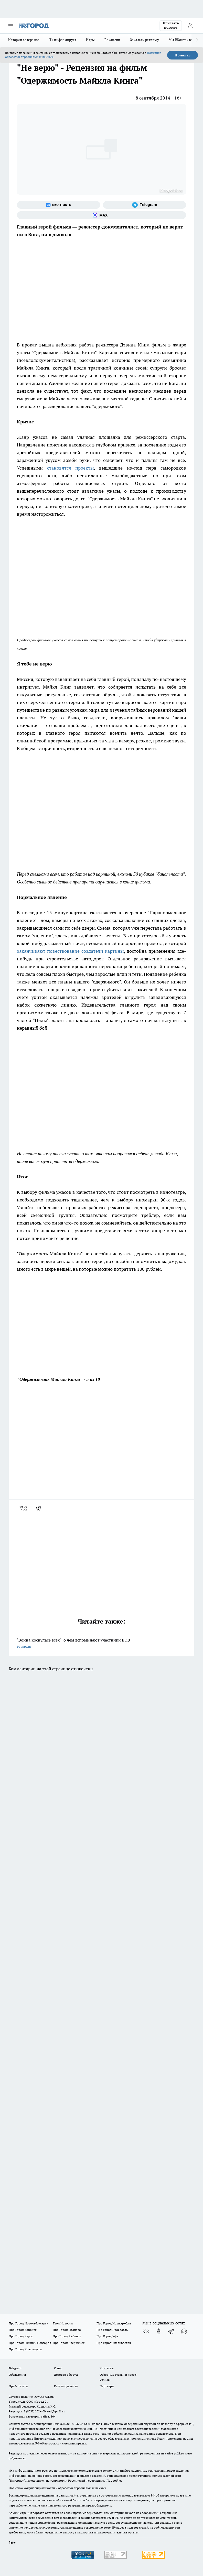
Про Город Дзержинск (68, 2343)
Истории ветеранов (24, 39)
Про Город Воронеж (23, 2330)
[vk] (23, 1508)
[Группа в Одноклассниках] (158, 2331)
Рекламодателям (66, 2386)
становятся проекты (70, 468)
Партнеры (107, 2386)
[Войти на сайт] (190, 26)
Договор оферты (66, 2374)
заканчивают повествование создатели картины (70, 951)
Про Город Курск (21, 2336)
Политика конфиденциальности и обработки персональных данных (57, 2488)
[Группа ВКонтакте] (58, 205)
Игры (90, 39)
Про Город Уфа (107, 2336)
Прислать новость (171, 25)
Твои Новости (63, 2323)
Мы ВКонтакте (180, 39)
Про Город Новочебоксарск (28, 2323)
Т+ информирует (63, 39)
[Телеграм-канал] (144, 205)
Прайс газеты (18, 2386)
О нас (58, 2368)
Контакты (107, 2368)
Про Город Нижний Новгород (30, 2343)
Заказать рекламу (144, 39)
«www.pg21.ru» (44, 2397)
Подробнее (114, 2480)
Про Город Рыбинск (67, 2336)
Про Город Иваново (67, 2330)
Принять (182, 55)
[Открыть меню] (11, 26)
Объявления (17, 2374)
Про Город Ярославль (112, 2330)
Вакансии (112, 39)
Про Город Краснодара (25, 2349)
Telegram (15, 2368)
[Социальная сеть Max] (101, 215)
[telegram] (40, 1508)
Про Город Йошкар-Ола (114, 2323)
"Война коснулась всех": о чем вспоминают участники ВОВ (101, 1643)
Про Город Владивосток (114, 2343)
